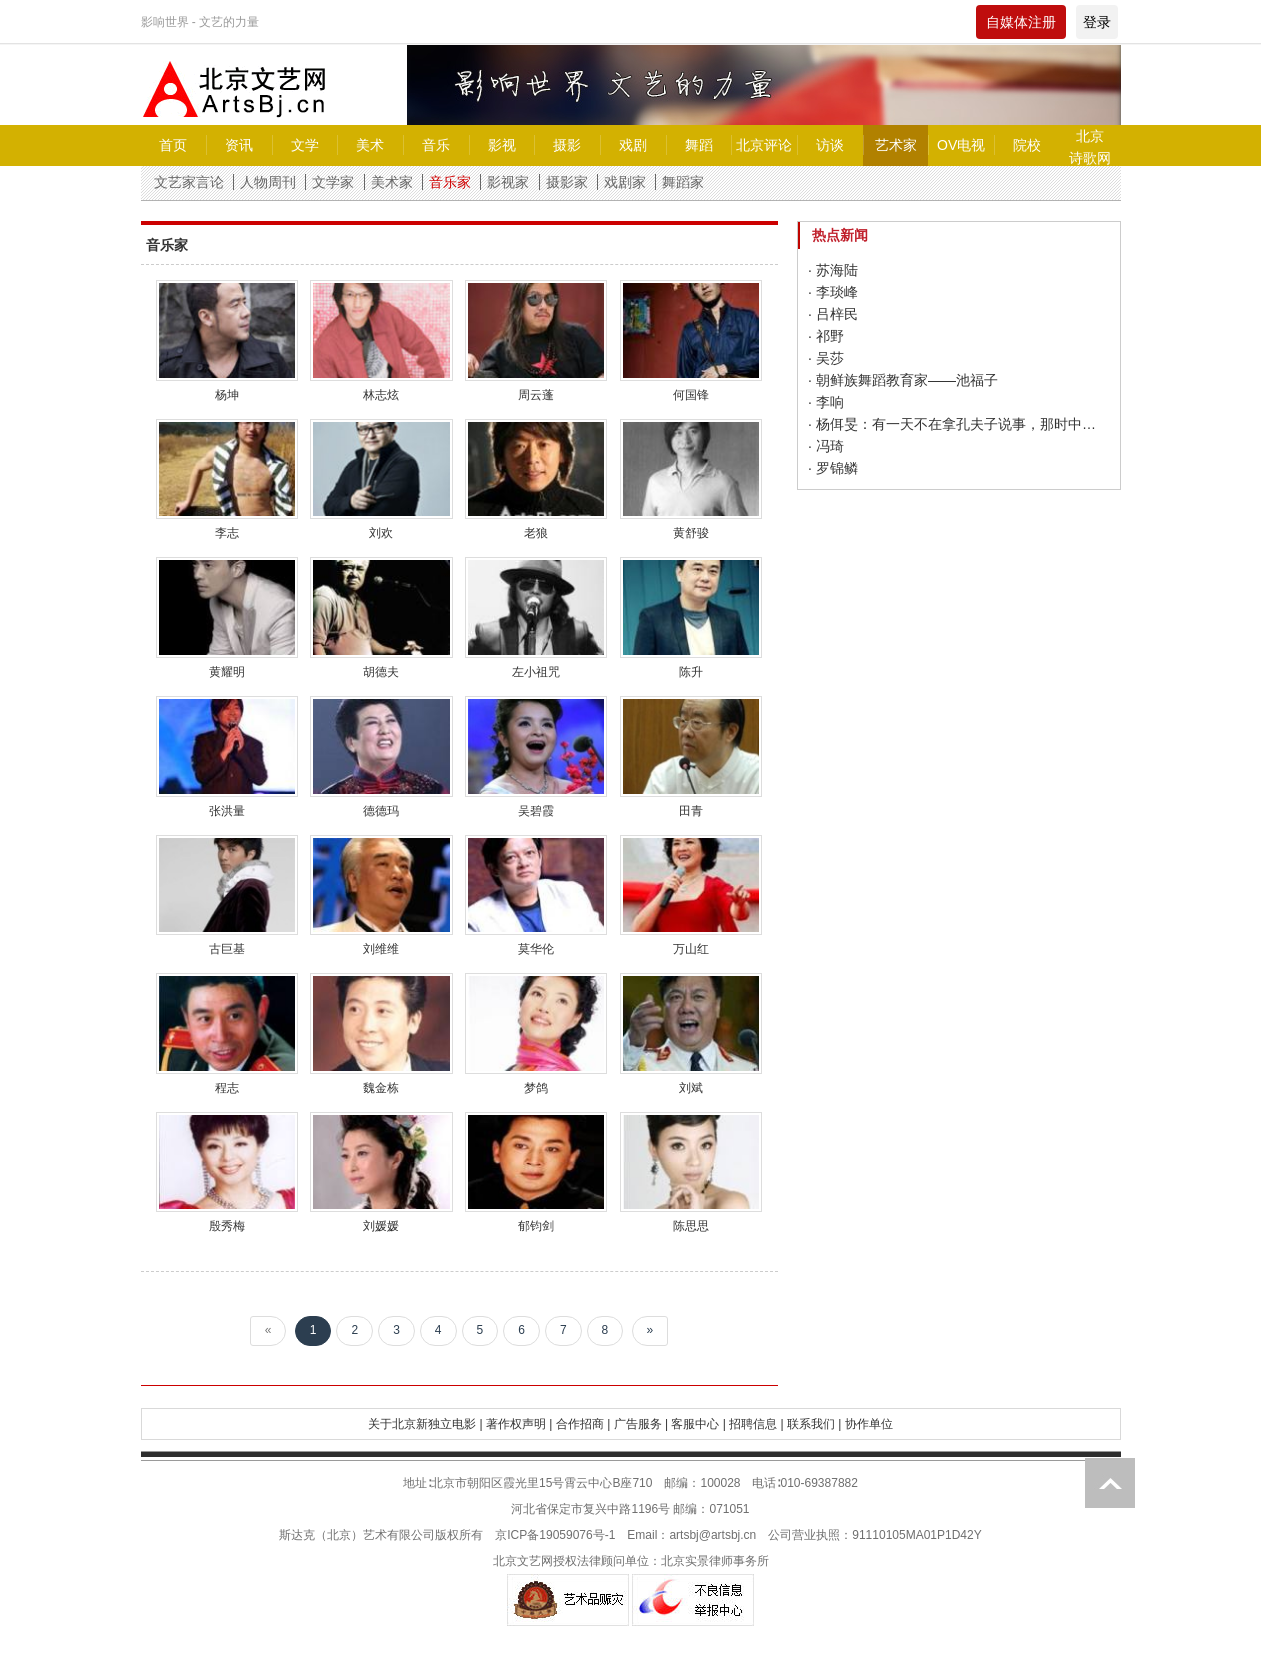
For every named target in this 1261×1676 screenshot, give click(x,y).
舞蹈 (699, 145)
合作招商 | (583, 1424)
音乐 (436, 145)
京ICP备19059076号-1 (555, 1535)
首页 (173, 145)
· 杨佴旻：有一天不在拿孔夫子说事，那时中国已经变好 (958, 424)
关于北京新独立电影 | (425, 1424)
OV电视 (961, 145)
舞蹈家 (683, 182)
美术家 (392, 182)
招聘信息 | (756, 1424)
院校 (1027, 145)
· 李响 (826, 402)
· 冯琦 (826, 446)
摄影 (567, 145)
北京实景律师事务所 (715, 1561)
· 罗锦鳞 (833, 468)
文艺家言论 (189, 182)
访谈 (830, 145)
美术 (370, 145)
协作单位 (869, 1424)
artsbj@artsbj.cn (712, 1535)
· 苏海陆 (833, 270)
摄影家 (567, 182)
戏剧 (633, 145)
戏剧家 (625, 182)
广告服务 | (641, 1424)
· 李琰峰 (833, 292)
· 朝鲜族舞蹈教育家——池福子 (903, 380)
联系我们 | (814, 1424)
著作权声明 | (519, 1424)
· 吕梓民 (833, 314)
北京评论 (764, 145)
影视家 (508, 182)
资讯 (239, 145)
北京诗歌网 (1090, 147)
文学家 (333, 182)
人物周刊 (268, 182)
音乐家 (450, 182)
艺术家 (896, 145)
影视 (502, 145)
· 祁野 (826, 336)
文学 (305, 145)
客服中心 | (698, 1424)
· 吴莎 (826, 358)
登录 (1097, 22)
